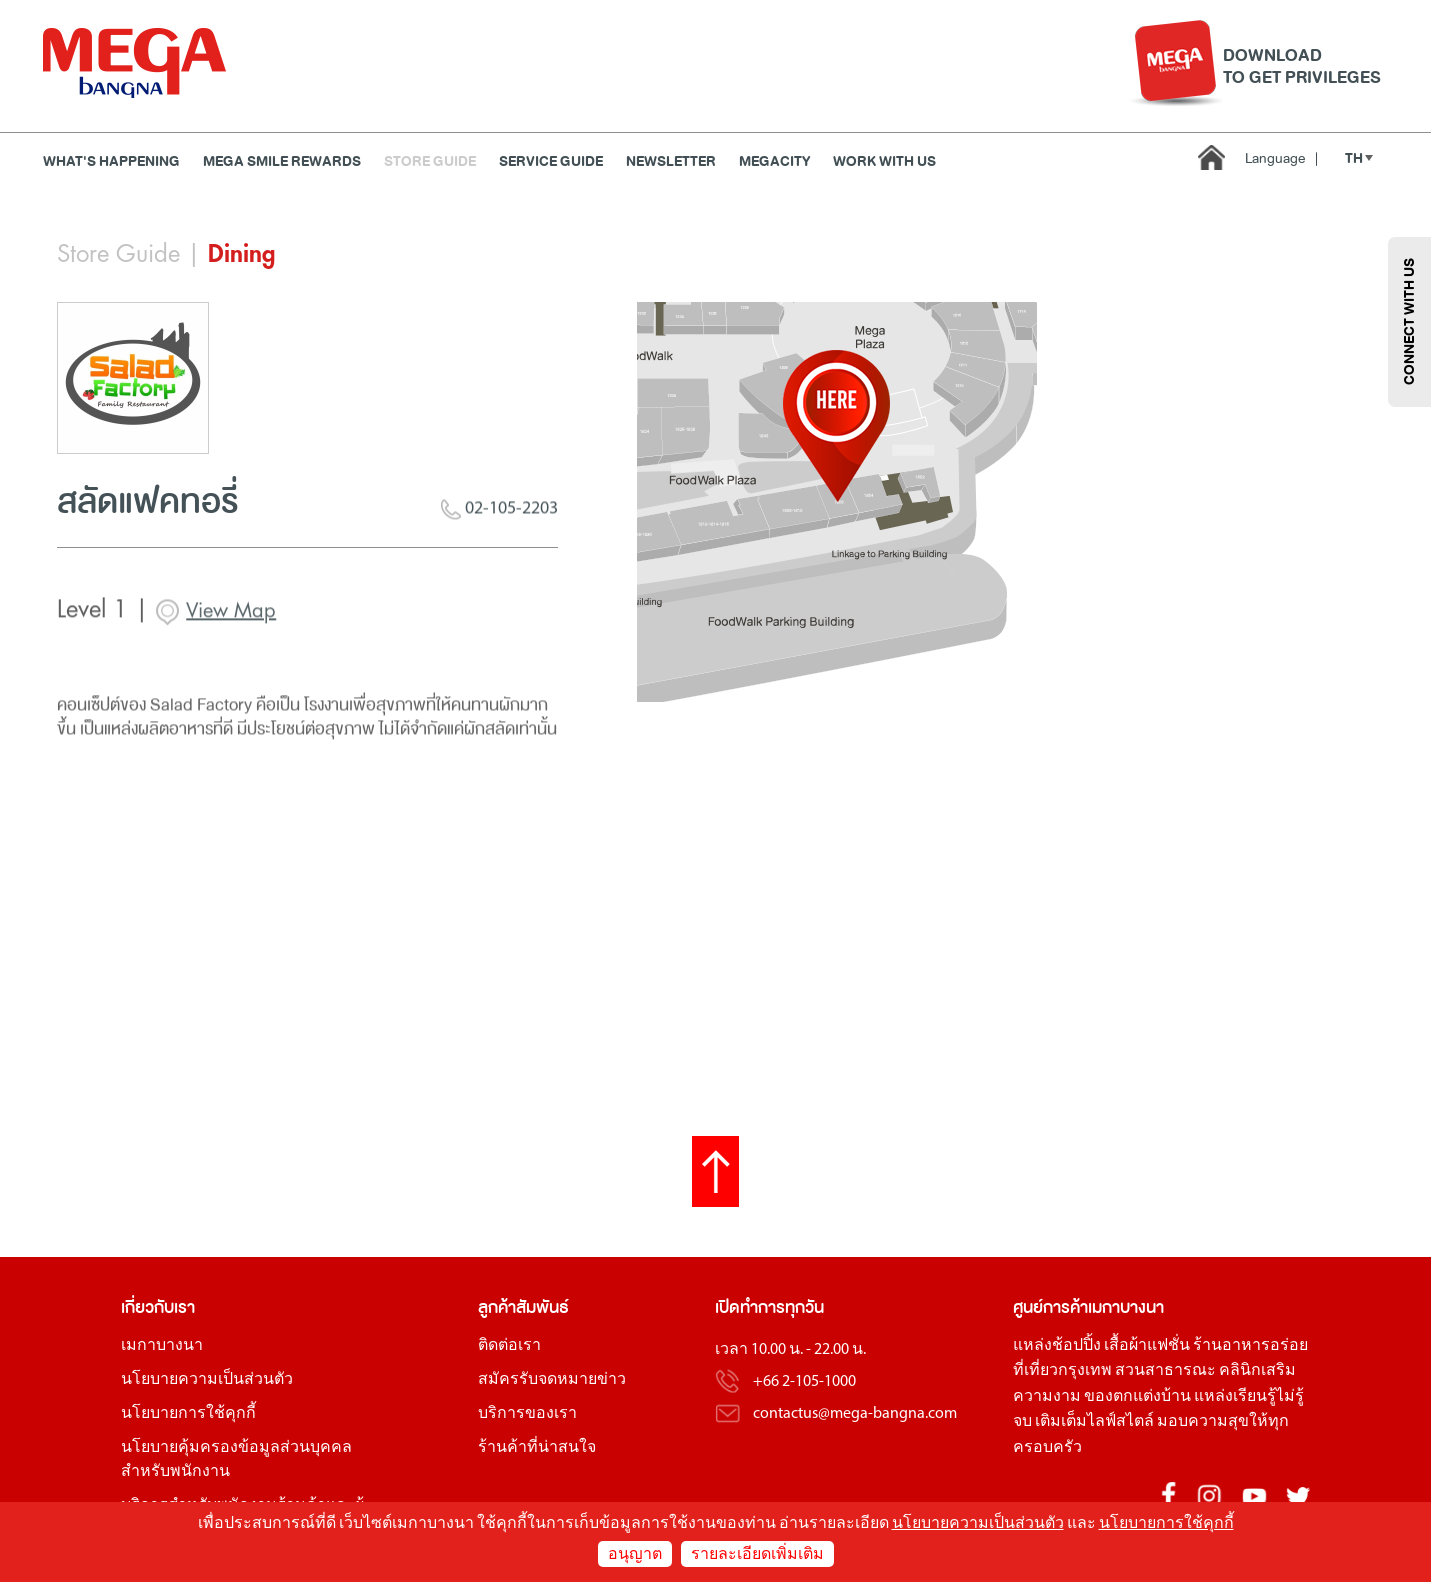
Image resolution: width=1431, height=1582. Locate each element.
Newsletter (671, 161)
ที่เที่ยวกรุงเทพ (1062, 1371)
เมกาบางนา (162, 1346)
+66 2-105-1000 (804, 1382)
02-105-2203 (499, 519)
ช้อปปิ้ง (1076, 1346)
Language (1281, 158)
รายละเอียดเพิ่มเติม (757, 1555)
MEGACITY (774, 161)
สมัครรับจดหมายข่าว (552, 1380)
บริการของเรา (527, 1414)
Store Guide (430, 161)
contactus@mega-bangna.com (855, 1414)
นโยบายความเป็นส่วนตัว (207, 1380)
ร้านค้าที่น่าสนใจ (537, 1448)
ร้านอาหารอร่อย (1250, 1346)
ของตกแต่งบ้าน (1137, 1397)
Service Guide (551, 161)
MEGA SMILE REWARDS (282, 161)
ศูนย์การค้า (1050, 1307)
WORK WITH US (884, 161)
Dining (241, 254)
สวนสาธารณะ (1165, 1371)
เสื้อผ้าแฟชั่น (1147, 1346)
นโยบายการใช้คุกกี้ (188, 1414)
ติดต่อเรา (509, 1346)
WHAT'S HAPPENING (111, 161)
